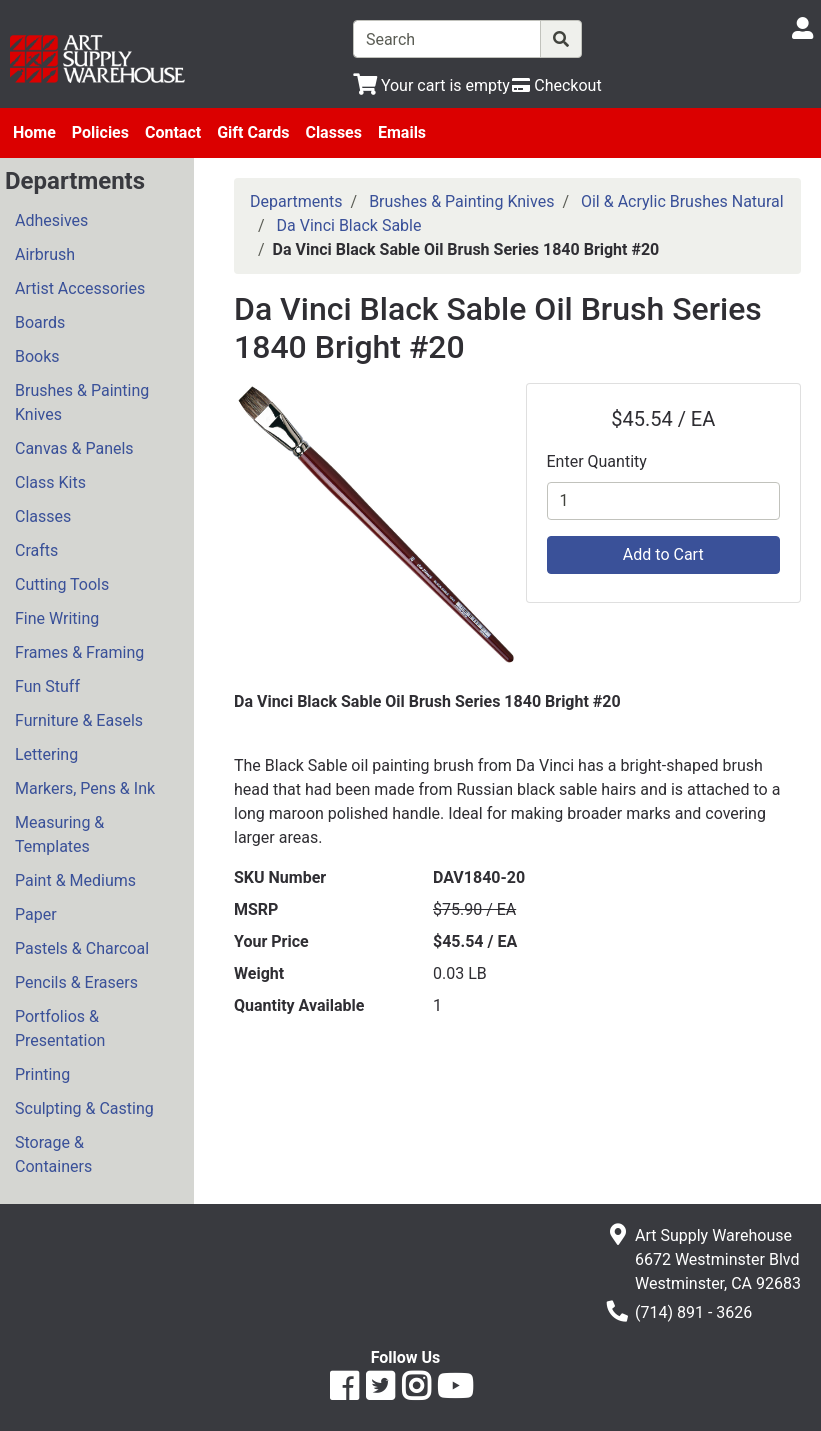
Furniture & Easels (79, 720)
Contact (173, 132)
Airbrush (45, 254)
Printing (42, 1074)
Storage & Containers (53, 1154)
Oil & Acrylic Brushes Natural (682, 201)
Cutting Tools (62, 584)
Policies (100, 132)
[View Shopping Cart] (431, 85)
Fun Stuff (47, 686)
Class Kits (50, 482)
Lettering (46, 754)
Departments (296, 201)
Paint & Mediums (75, 880)
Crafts (36, 550)
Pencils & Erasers (76, 982)
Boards (40, 322)
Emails (402, 132)
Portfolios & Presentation (60, 1028)
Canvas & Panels (74, 448)
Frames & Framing (79, 652)
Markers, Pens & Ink (85, 788)
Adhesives (51, 220)
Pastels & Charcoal (82, 948)
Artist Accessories (80, 288)
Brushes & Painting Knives (82, 402)
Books (37, 356)
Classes (333, 132)
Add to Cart (663, 554)
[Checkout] (556, 85)
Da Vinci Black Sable (349, 225)
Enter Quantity (597, 461)
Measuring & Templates (59, 834)
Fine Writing (57, 618)
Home (34, 132)
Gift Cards (253, 132)
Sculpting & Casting (84, 1108)
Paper (36, 914)
